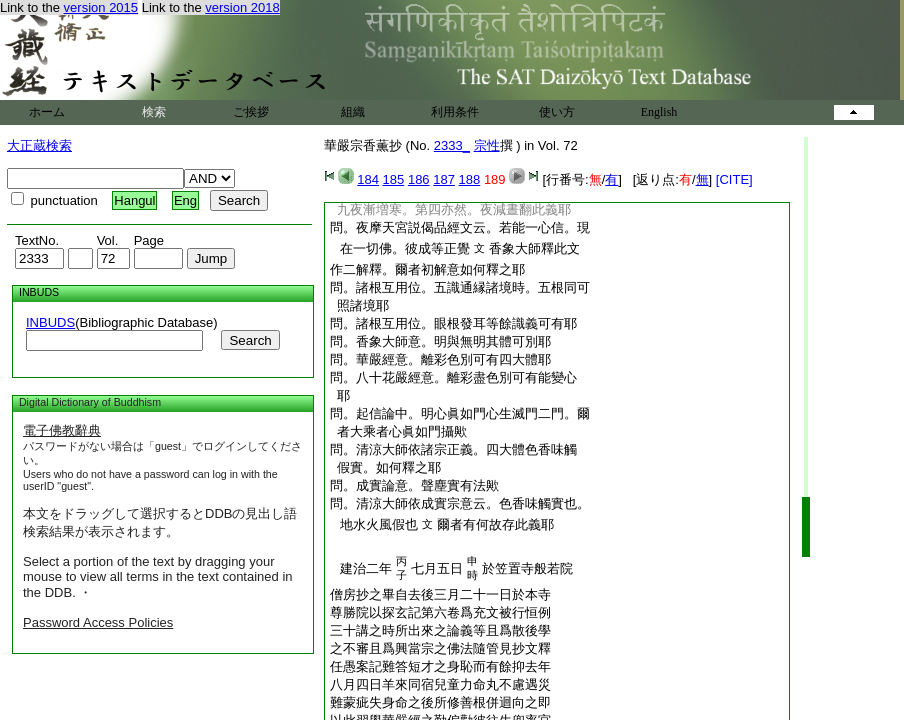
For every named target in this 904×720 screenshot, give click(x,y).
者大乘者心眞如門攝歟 (398, 431)
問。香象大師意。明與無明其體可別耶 (440, 341)
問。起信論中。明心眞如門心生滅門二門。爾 (460, 413)
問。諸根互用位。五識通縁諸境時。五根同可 (460, 287)
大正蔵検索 (39, 145)
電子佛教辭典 (62, 430)
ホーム (47, 112)
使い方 (557, 112)
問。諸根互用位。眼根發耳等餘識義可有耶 (453, 323)
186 (419, 179)
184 (368, 179)
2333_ (452, 145)
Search (250, 340)
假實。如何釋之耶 (385, 467)
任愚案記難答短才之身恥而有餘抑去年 (440, 666)
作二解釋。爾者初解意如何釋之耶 (427, 269)
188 (470, 179)
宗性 (487, 145)
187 (444, 179)
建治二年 (362, 568)
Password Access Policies (98, 622)
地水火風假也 (375, 524)
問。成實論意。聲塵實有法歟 (414, 485)
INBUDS (50, 322)
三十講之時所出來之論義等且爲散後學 (440, 630)
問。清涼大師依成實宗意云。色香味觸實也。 (460, 503)
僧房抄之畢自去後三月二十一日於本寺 (440, 594)
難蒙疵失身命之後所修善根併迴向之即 (440, 702)
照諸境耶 (359, 305)
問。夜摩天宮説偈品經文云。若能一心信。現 (460, 227)
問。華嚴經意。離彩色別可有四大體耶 (440, 359)
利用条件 (455, 112)
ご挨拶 (251, 112)
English (659, 112)
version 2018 (242, 7)
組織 (353, 112)
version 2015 (101, 7)
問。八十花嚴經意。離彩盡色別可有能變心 (453, 377)
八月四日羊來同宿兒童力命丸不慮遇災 (440, 684)
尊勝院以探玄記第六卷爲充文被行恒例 (440, 612)
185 (394, 179)
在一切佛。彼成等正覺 (401, 248)
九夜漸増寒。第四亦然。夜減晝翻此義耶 (450, 209)
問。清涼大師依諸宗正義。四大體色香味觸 (453, 449)
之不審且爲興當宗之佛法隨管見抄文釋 (440, 648)
